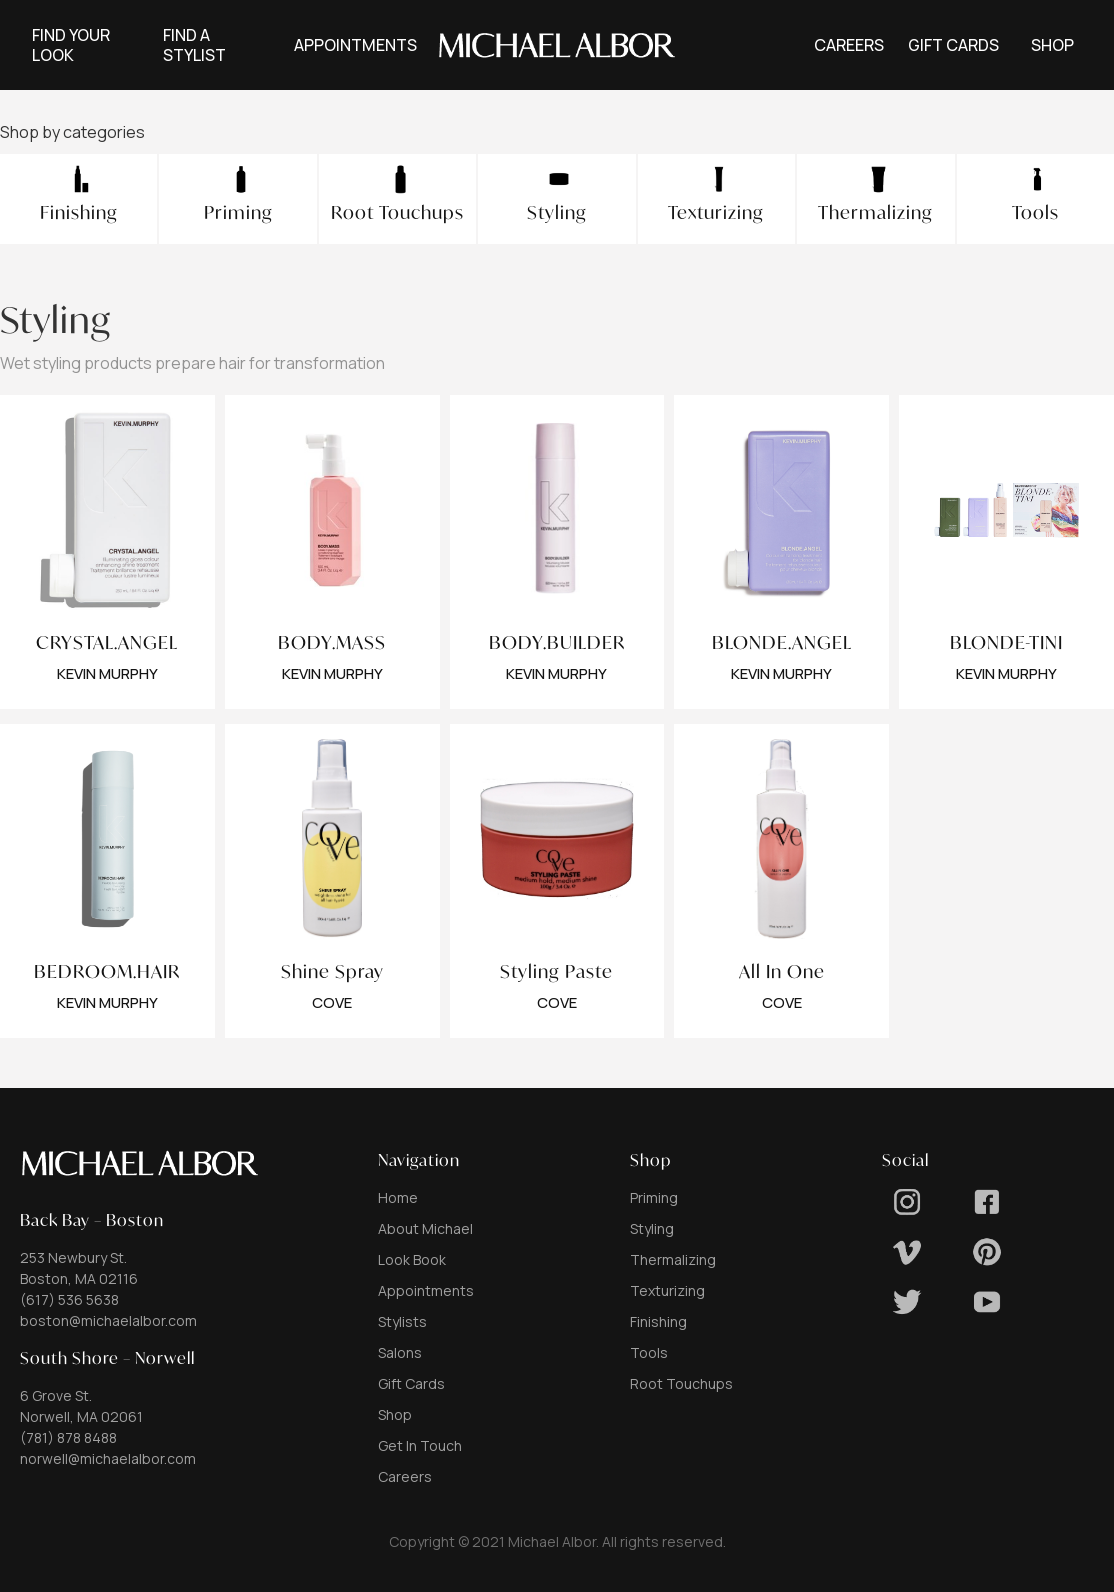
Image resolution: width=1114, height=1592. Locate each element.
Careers (405, 1476)
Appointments (426, 1290)
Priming (654, 1197)
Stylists (402, 1321)
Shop (395, 1414)
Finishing (658, 1321)
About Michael (425, 1228)
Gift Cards (411, 1383)
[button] (355, 45)
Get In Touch (420, 1445)
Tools (649, 1352)
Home (398, 1197)
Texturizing (667, 1290)
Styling (652, 1228)
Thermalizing (673, 1259)
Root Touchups (681, 1383)
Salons (400, 1352)
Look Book (412, 1259)
